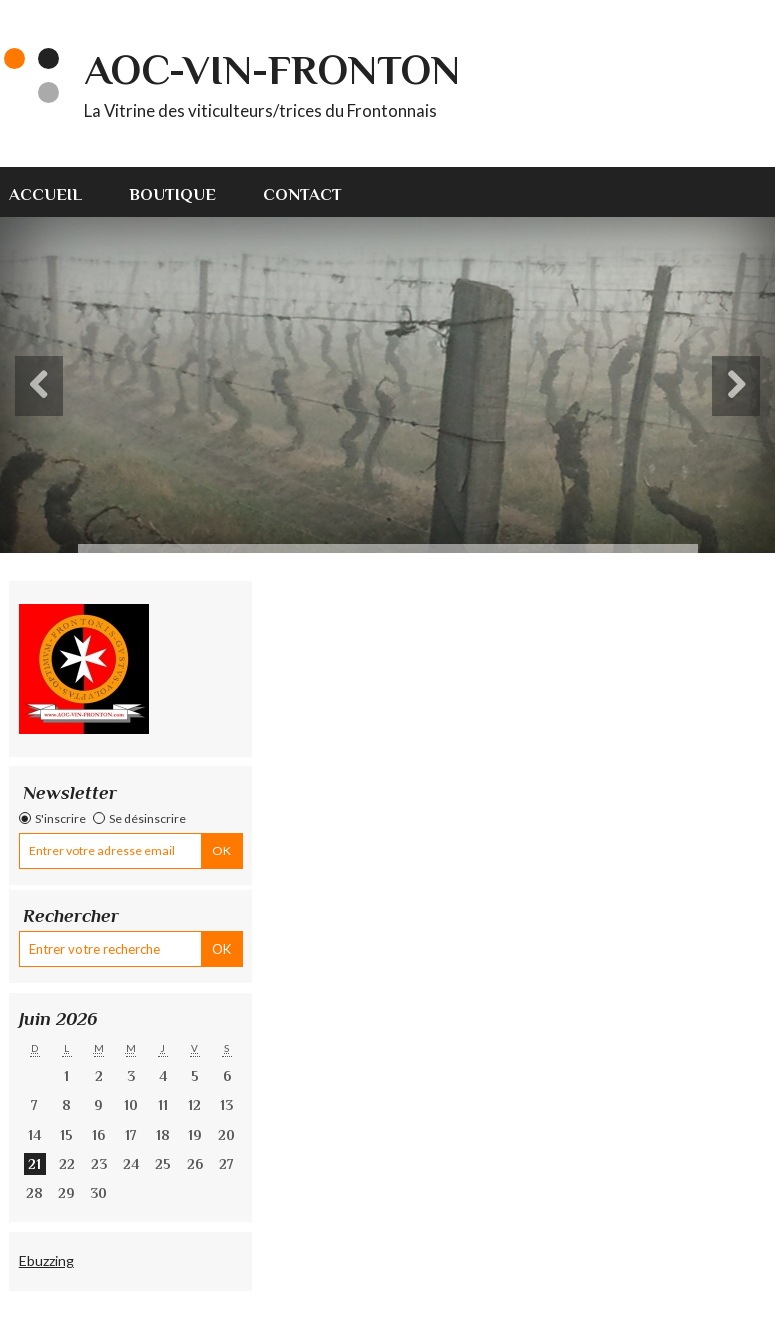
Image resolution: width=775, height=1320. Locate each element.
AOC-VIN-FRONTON (272, 69)
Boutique (172, 194)
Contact (302, 194)
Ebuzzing (46, 1260)
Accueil (45, 194)
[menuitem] (57, 192)
